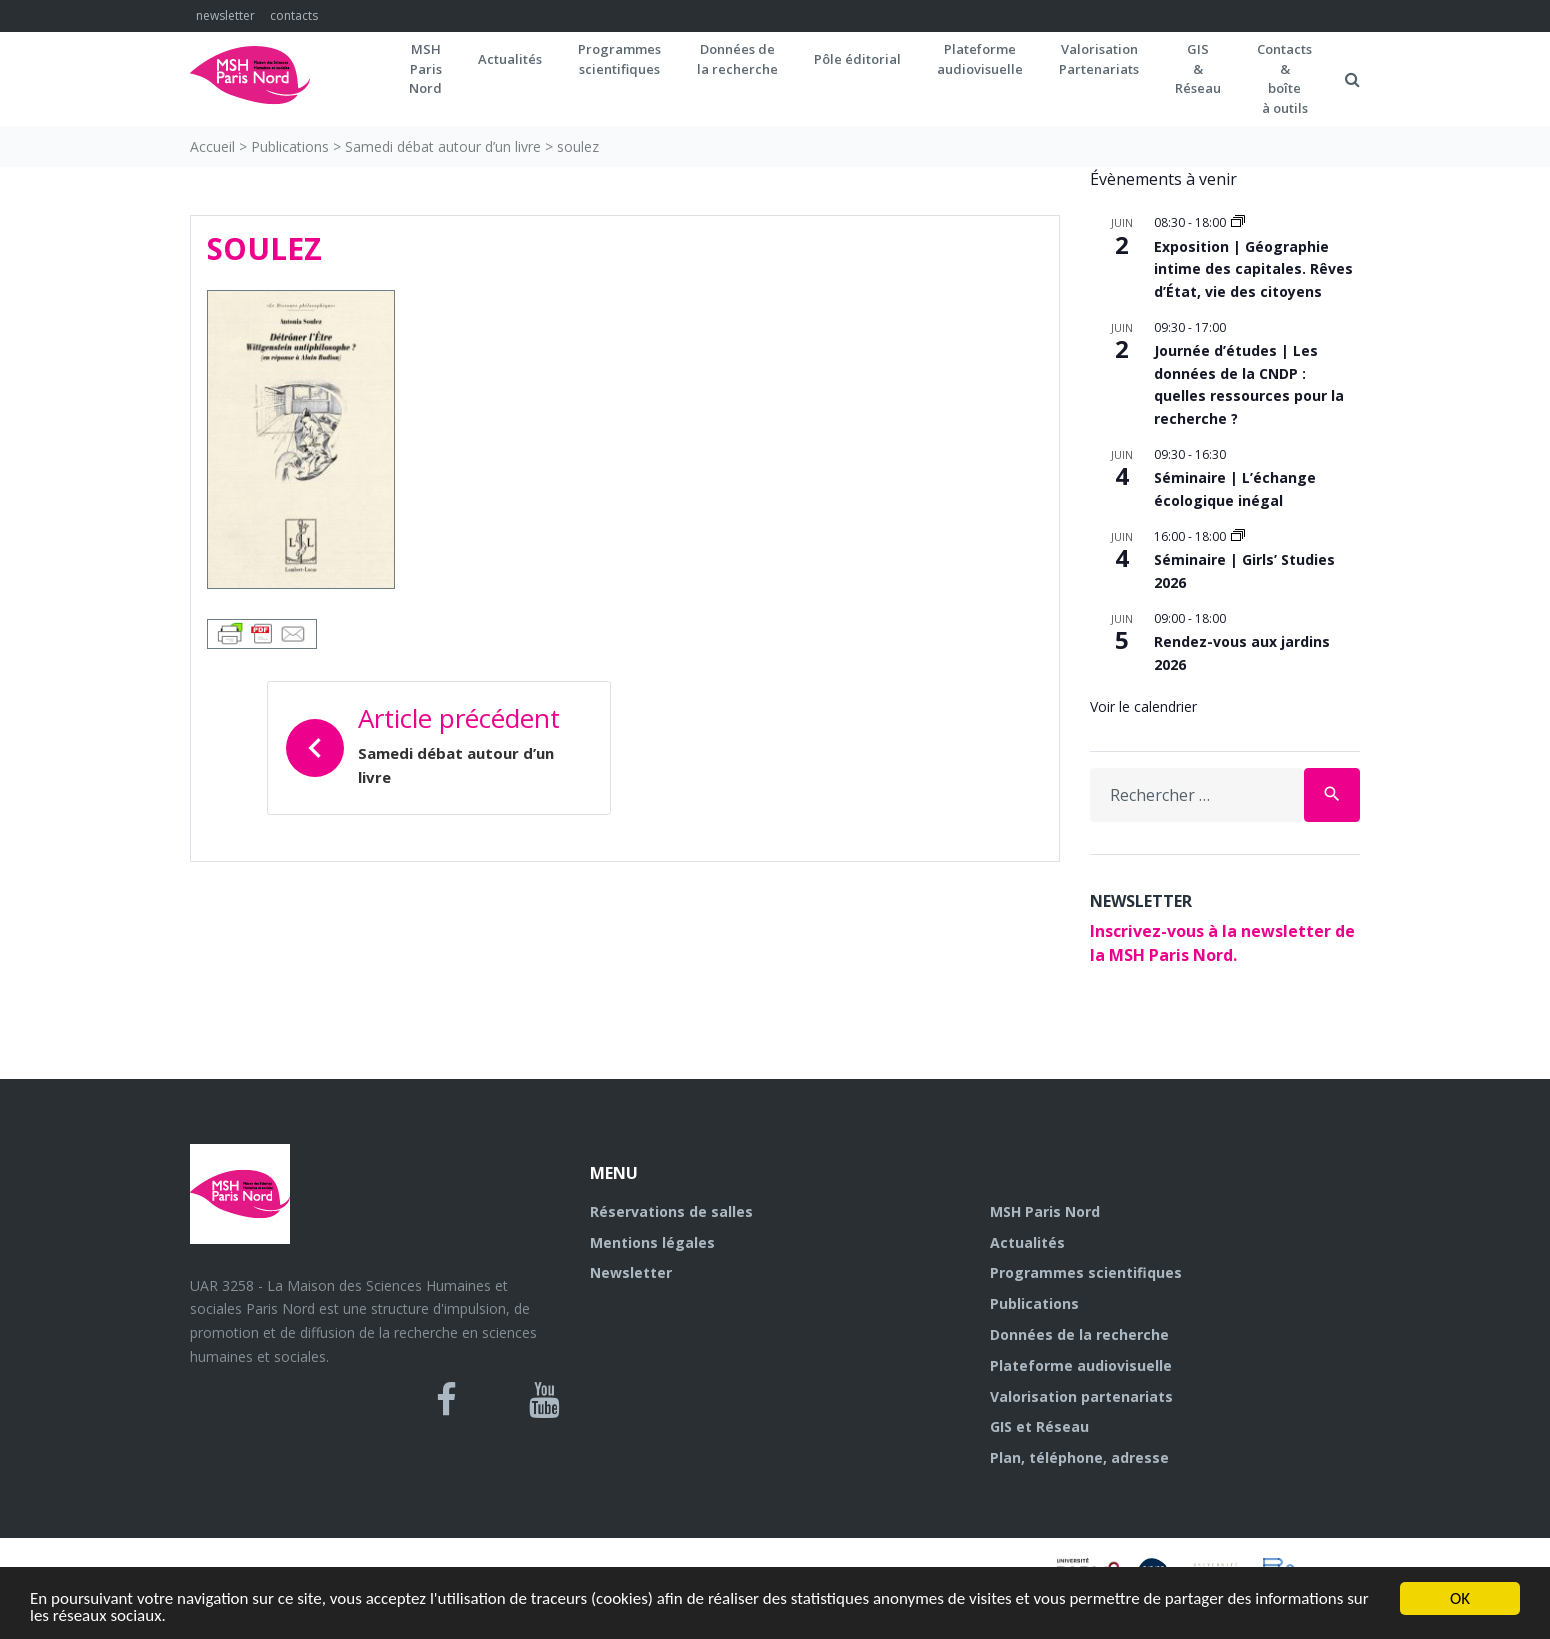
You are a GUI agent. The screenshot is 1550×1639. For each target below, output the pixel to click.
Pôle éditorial (857, 59)
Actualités (510, 59)
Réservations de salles (671, 1211)
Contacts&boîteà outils (1284, 78)
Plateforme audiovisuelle (1081, 1365)
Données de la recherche (1079, 1334)
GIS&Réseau (1198, 68)
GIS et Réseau (1039, 1426)
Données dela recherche (737, 59)
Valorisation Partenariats (1099, 59)
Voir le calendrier (1143, 706)
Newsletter (631, 1272)
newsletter (225, 15)
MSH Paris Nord (1045, 1211)
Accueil (212, 146)
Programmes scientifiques (619, 59)
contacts (294, 15)
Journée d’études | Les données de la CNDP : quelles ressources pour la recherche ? (1249, 384)
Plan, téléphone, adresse (1079, 1457)
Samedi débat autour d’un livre (443, 146)
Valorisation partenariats (1081, 1396)
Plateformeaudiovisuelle (980, 59)
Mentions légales (652, 1242)
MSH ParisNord (425, 68)
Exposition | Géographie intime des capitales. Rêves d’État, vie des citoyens (1253, 269)
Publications (290, 146)
